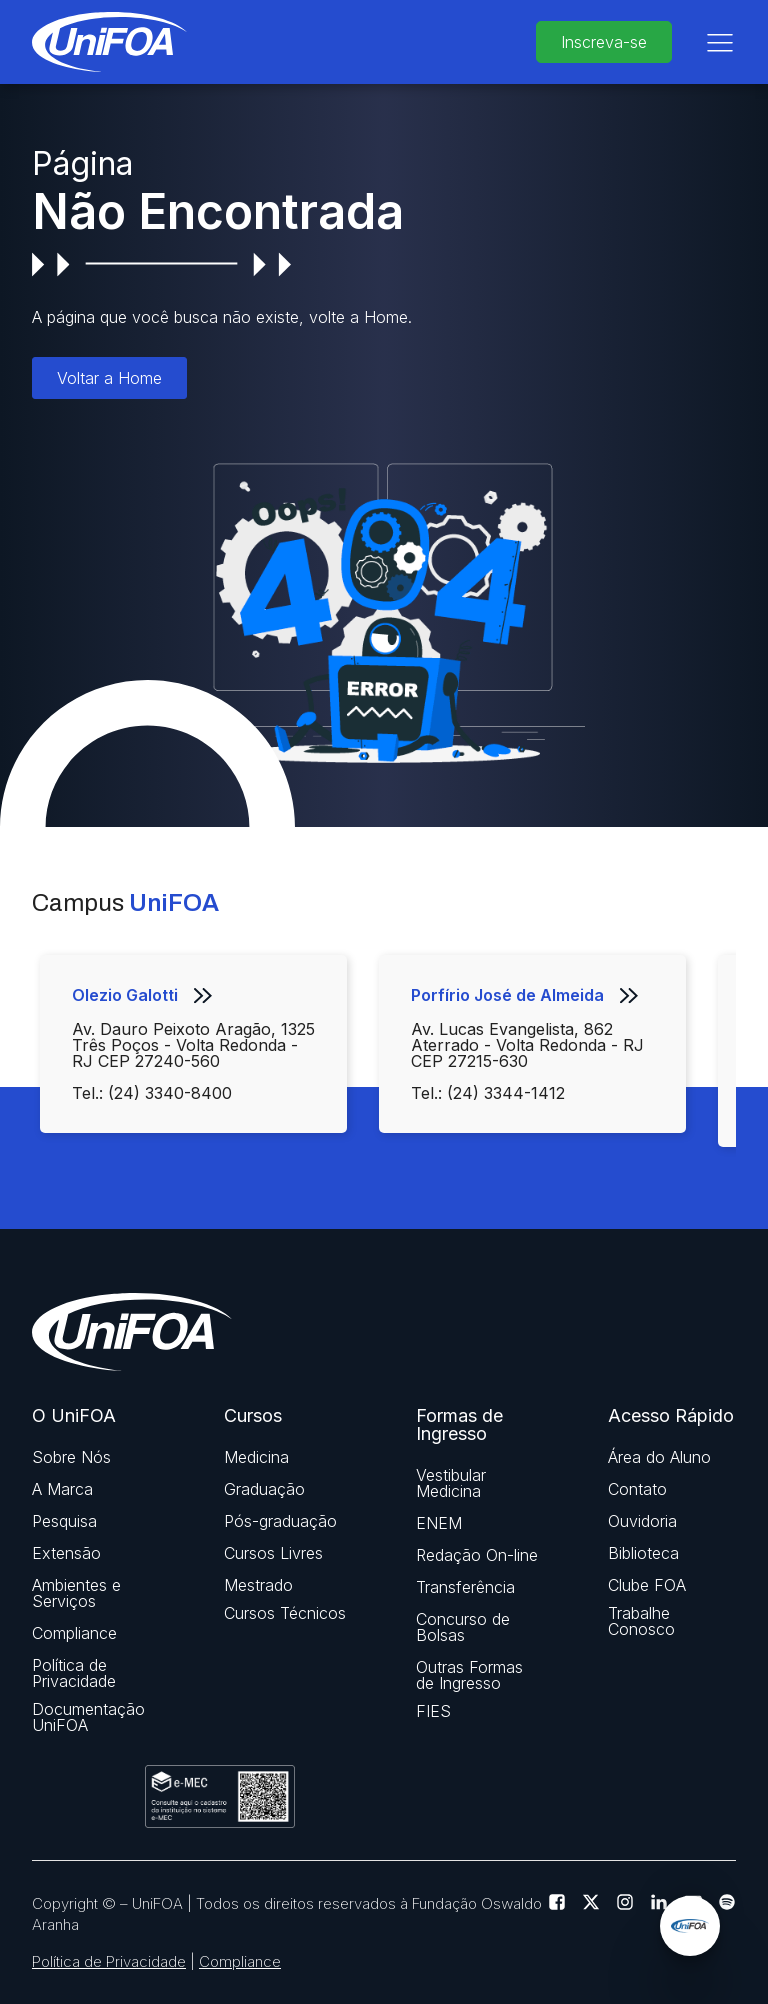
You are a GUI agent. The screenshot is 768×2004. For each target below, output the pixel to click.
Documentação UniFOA (88, 1717)
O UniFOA (74, 1416)
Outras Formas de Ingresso (469, 1675)
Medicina (256, 1457)
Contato (637, 1489)
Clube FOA (647, 1585)
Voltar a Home (109, 378)
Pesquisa (64, 1521)
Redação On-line (477, 1555)
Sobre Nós (71, 1457)
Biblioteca (643, 1553)
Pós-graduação (280, 1521)
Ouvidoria (642, 1521)
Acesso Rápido (671, 1416)
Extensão (66, 1553)
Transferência (465, 1587)
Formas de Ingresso (459, 1425)
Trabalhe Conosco (641, 1621)
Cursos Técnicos (285, 1613)
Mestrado (258, 1585)
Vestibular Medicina (451, 1483)
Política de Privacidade (74, 1673)
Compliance (74, 1633)
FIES (433, 1711)
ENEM (439, 1523)
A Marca (62, 1489)
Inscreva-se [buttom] (604, 42)
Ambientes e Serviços (76, 1593)
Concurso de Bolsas (463, 1627)
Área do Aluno (659, 1457)
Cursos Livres (273, 1553)
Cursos (253, 1416)
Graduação (264, 1489)
